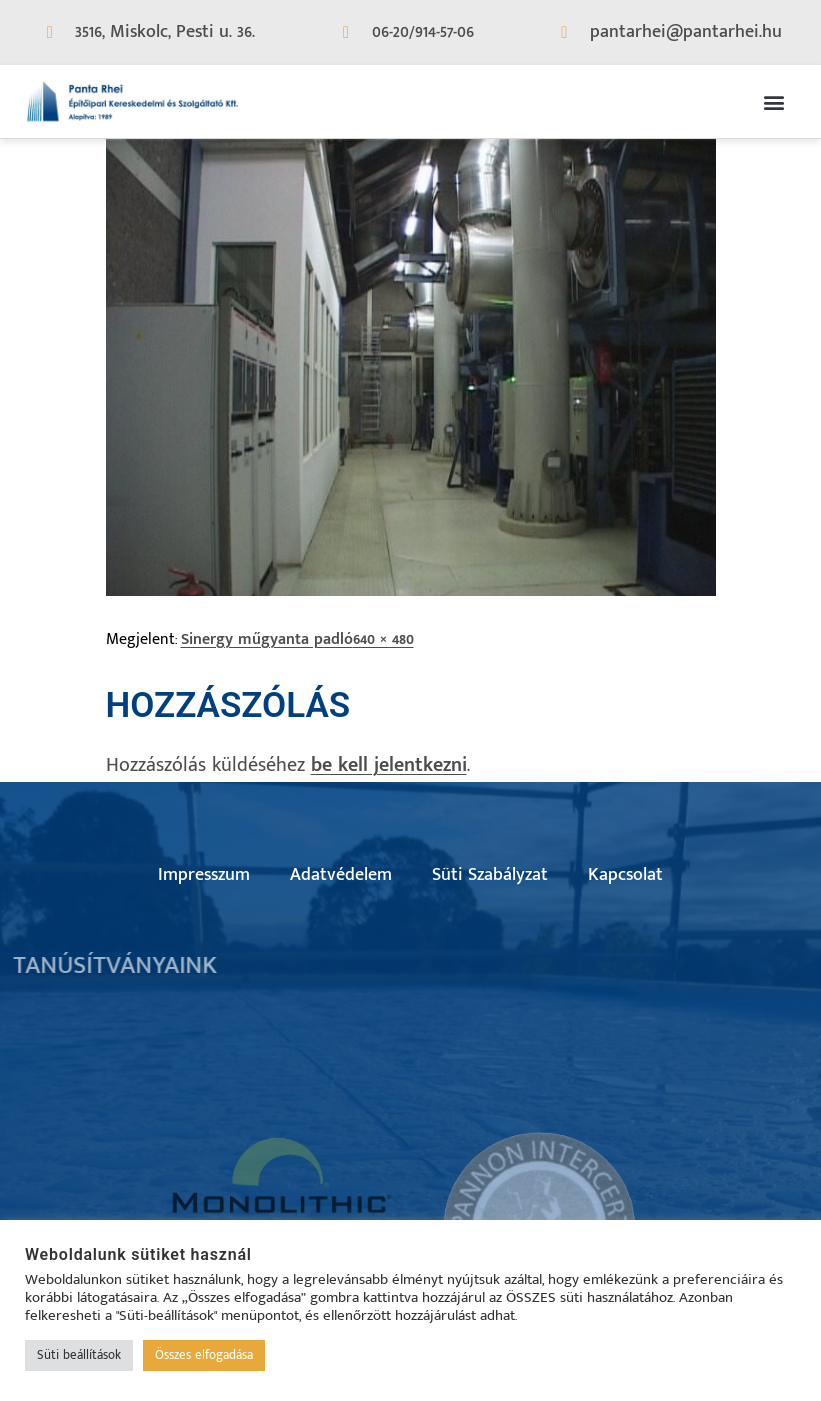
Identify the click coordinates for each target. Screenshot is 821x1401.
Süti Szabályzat (490, 875)
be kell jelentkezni (389, 765)
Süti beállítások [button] (79, 1355)
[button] (774, 101)
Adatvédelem (341, 875)
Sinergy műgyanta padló (267, 639)
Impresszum (204, 875)
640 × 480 (383, 639)
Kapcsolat (625, 875)
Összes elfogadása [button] (204, 1355)
